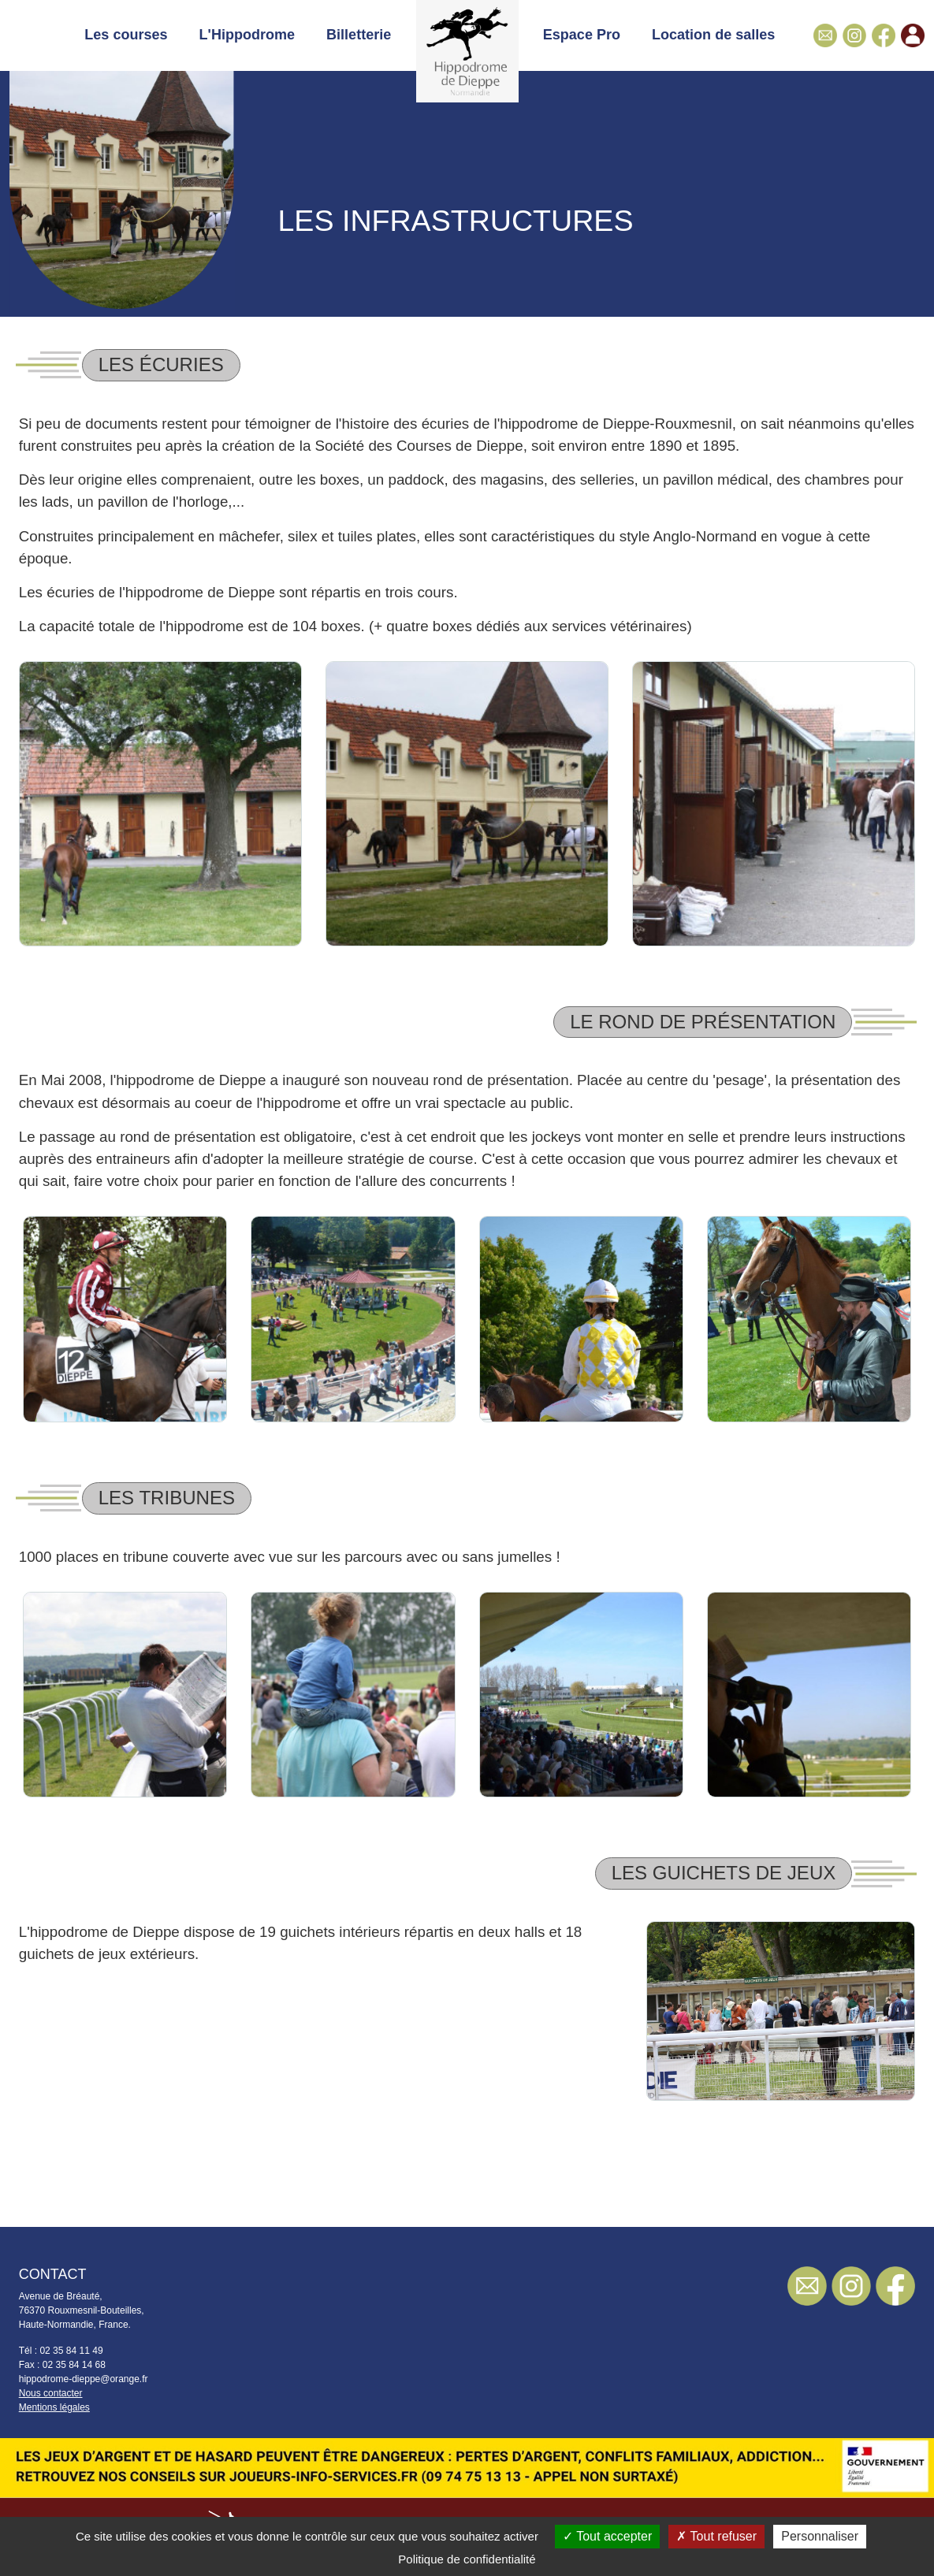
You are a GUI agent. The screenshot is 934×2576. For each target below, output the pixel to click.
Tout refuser (716, 2536)
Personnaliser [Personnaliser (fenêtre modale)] (819, 2536)
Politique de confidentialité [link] (466, 2559)
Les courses (125, 35)
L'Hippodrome (247, 35)
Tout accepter (607, 2536)
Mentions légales (54, 2407)
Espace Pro (581, 35)
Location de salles (713, 35)
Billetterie (358, 35)
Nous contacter (51, 2393)
